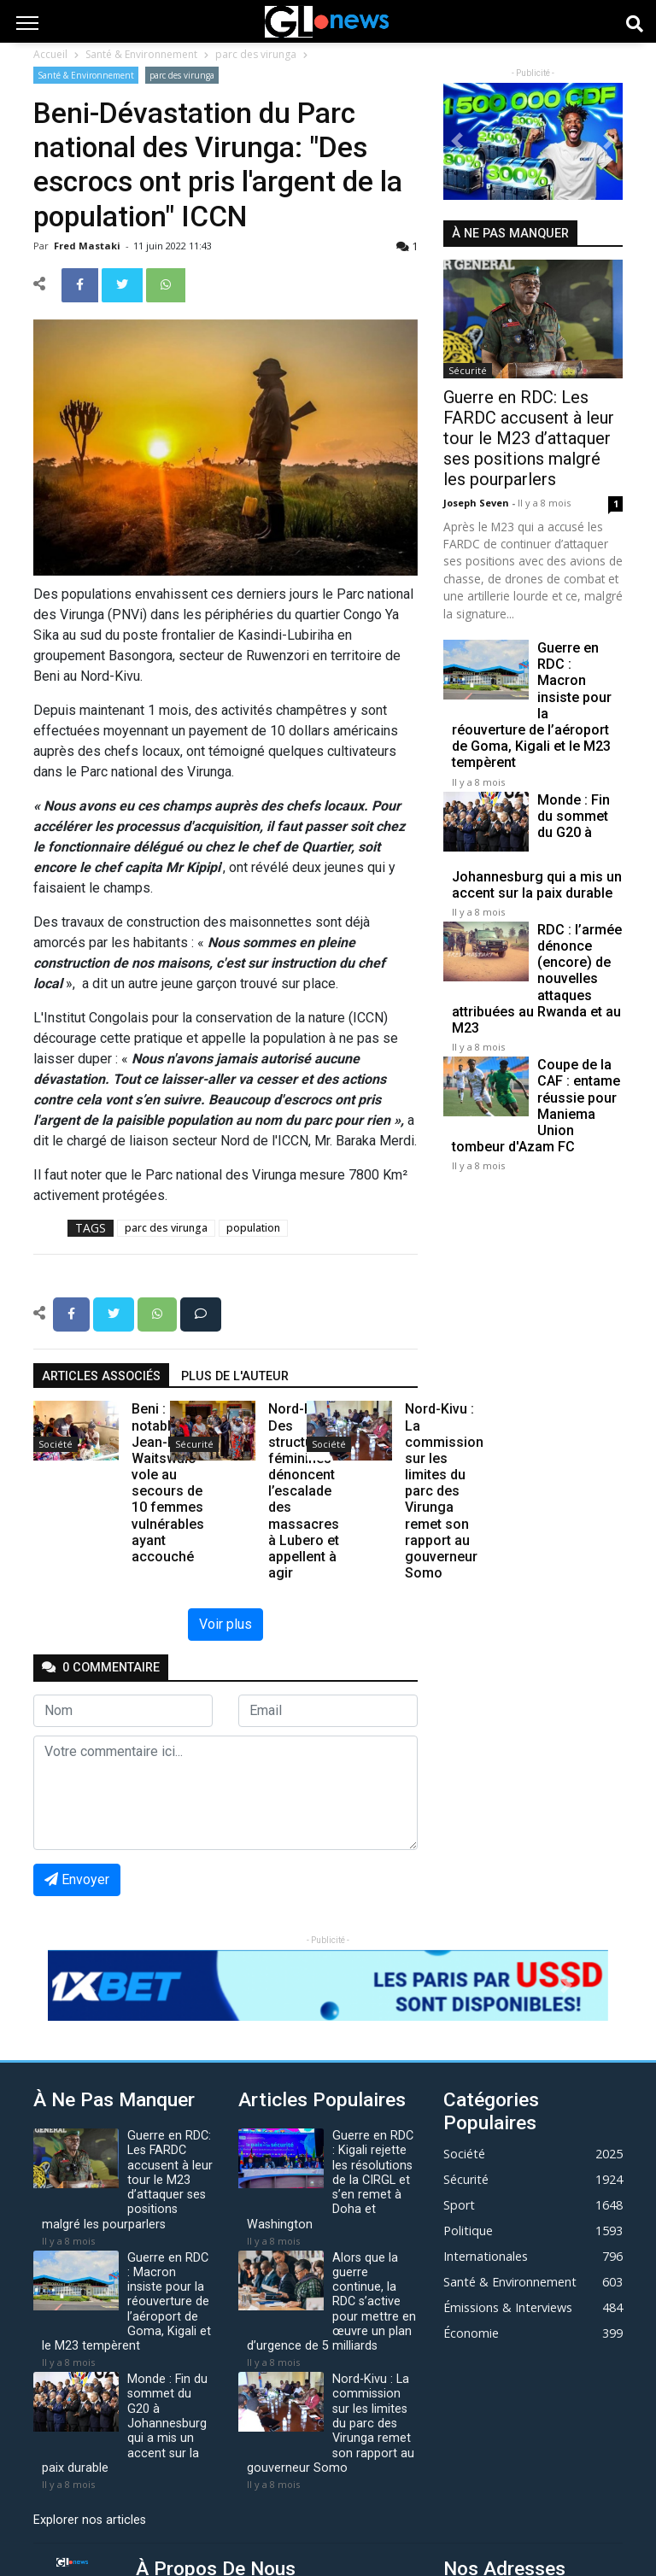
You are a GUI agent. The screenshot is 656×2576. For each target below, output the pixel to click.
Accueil (50, 54)
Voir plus (225, 1624)
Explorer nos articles (89, 2520)
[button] (457, 141)
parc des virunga (255, 54)
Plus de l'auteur (235, 1376)
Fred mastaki (88, 245)
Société (55, 1443)
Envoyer (76, 1879)
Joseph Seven (477, 502)
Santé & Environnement (141, 54)
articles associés (101, 1376)
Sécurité (194, 1443)
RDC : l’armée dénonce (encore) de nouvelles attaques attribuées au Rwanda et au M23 (537, 979)
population (253, 1228)
